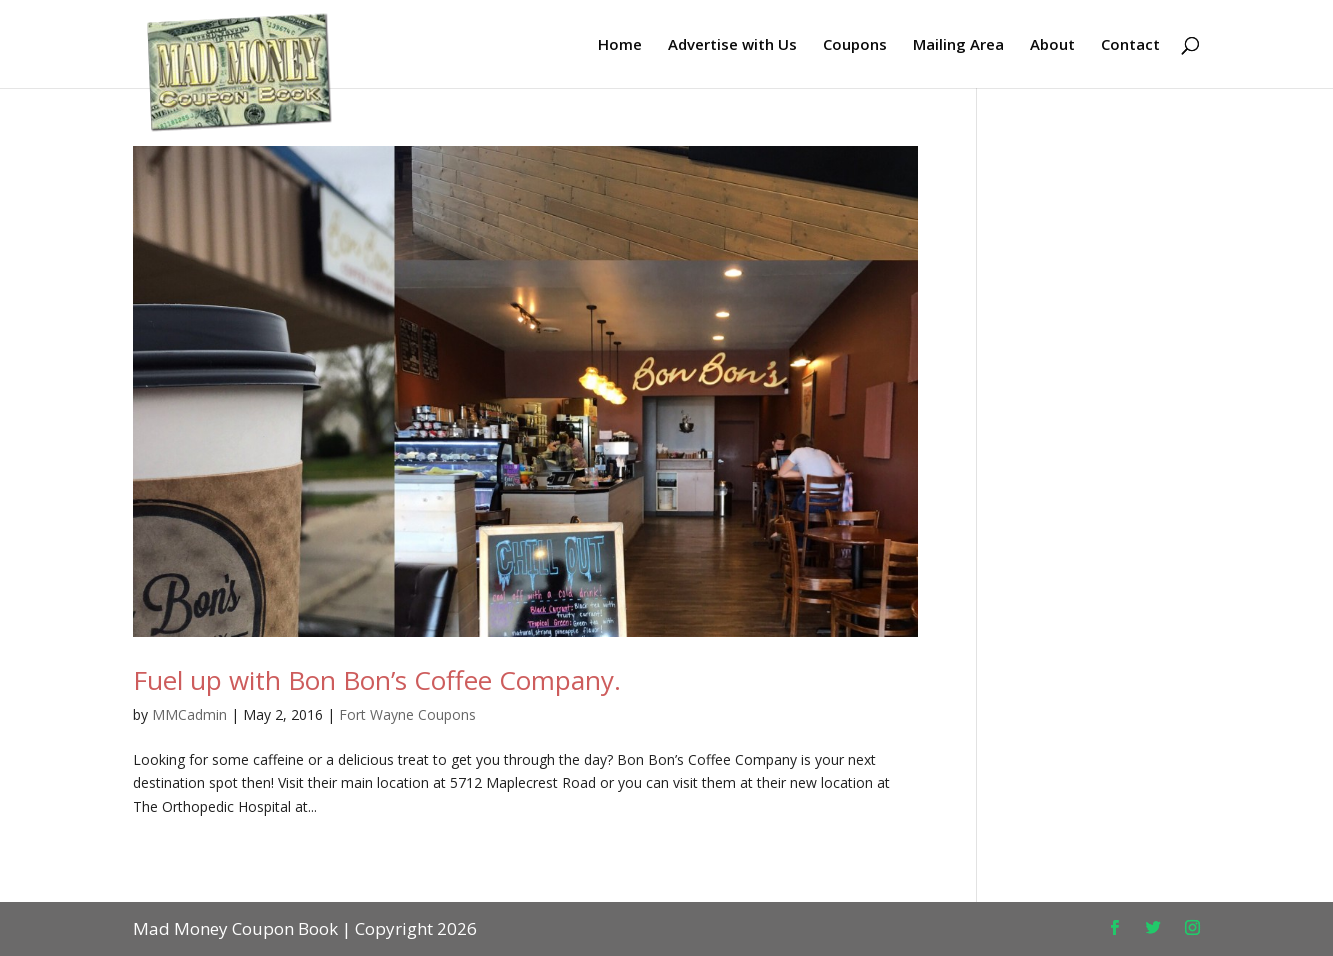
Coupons (855, 45)
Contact (1130, 45)
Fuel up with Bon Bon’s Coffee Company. (377, 680)
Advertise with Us (732, 45)
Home (620, 45)
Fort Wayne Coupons (407, 714)
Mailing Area (958, 45)
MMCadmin (189, 714)
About (1052, 45)
